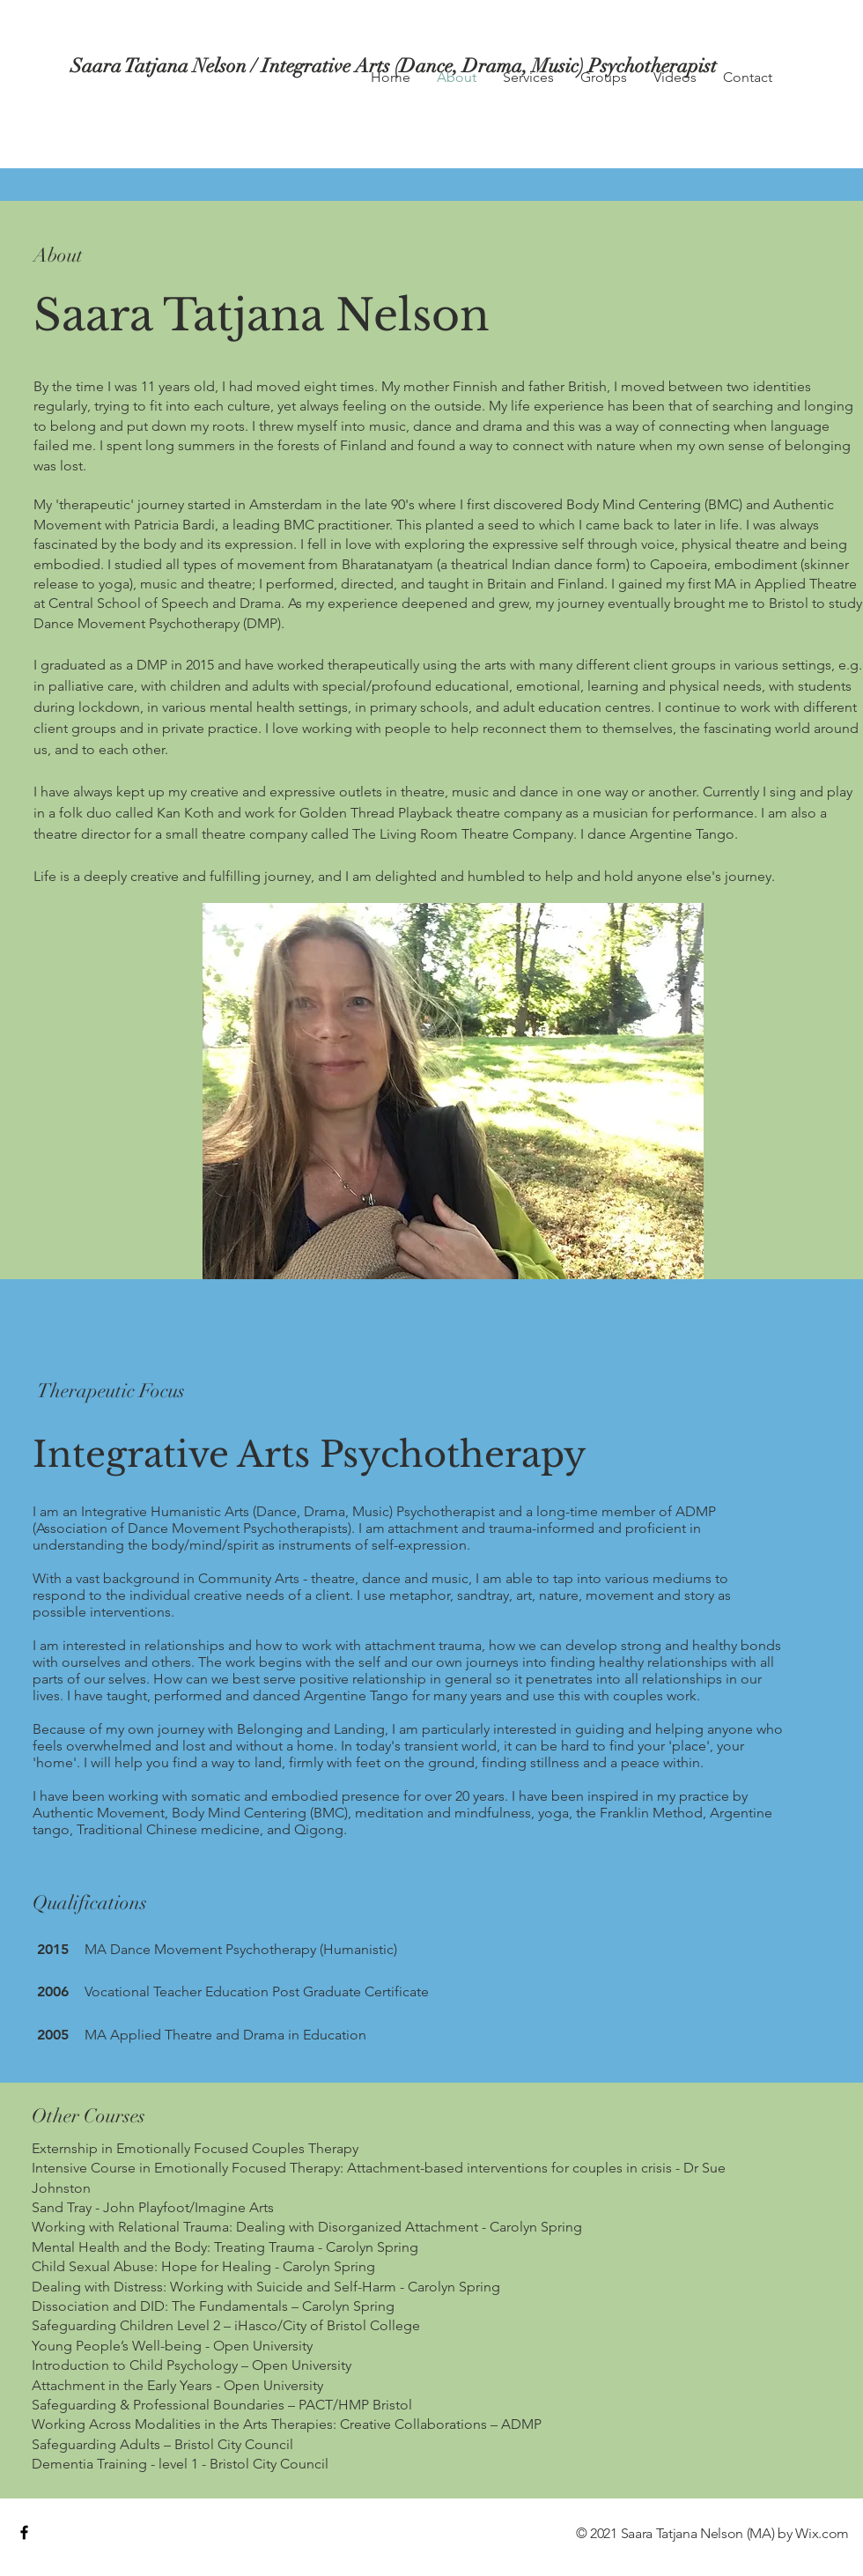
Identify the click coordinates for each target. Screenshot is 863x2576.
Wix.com (822, 2533)
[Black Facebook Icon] (24, 2532)
